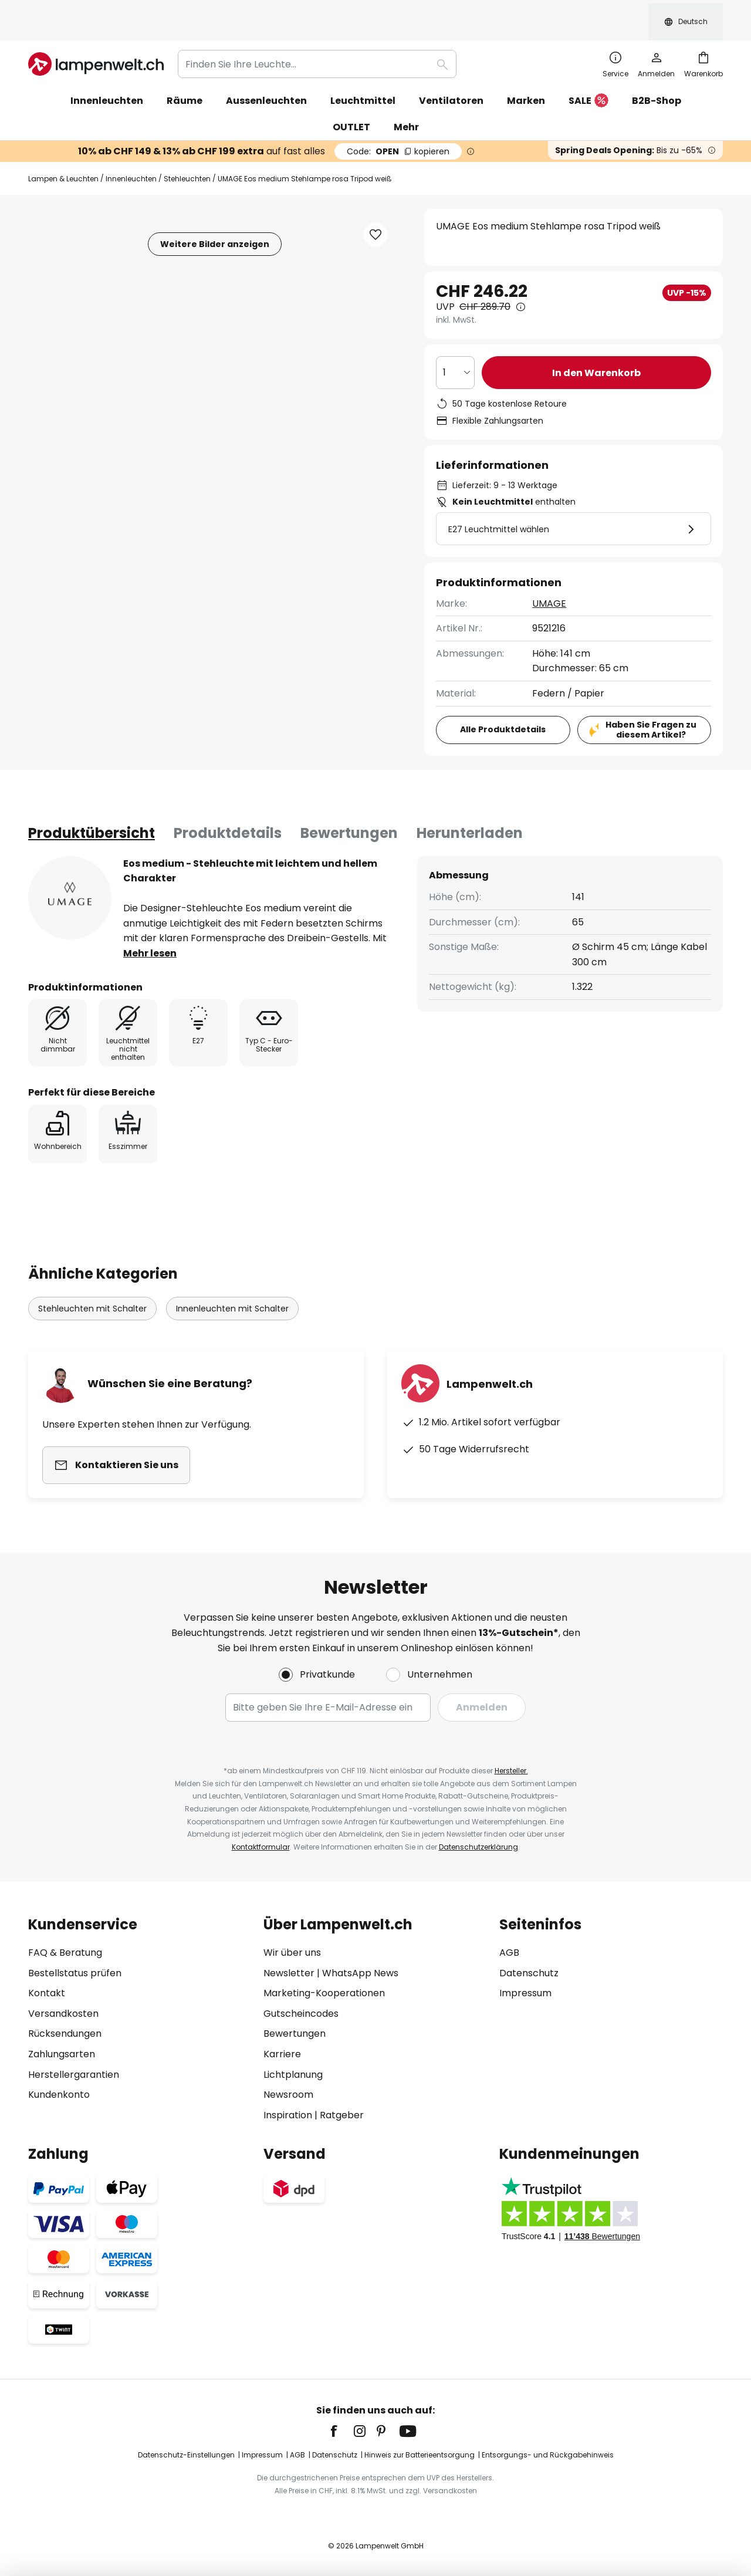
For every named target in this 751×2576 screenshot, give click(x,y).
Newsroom (288, 2094)
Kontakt (46, 1993)
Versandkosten (63, 2013)
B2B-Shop (656, 74)
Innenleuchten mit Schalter (232, 1282)
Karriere (282, 2054)
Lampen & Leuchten (63, 152)
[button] (375, 208)
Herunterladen (470, 806)
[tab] (91, 807)
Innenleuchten (131, 152)
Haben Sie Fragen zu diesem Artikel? (650, 703)
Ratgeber (342, 2115)
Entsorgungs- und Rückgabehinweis (548, 2455)
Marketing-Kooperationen (324, 1993)
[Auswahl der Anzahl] (455, 346)
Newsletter (288, 1973)
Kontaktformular (261, 1847)
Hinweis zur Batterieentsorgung (419, 2455)
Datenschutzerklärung (478, 1847)
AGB (509, 1952)
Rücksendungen (65, 2033)
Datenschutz (529, 1973)
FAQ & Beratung (65, 1952)
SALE (588, 75)
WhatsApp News (360, 1973)
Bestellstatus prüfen (74, 1973)
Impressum (525, 1993)
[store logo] (96, 37)
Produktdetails (228, 806)
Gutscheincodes (301, 2013)
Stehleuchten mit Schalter (92, 1282)
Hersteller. (511, 1771)
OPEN (398, 125)
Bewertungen (349, 806)
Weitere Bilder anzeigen (214, 218)
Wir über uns (292, 1952)
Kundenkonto (59, 2094)
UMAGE (549, 577)
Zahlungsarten (61, 2054)
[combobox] (317, 37)
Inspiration (287, 2115)
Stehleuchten (187, 152)
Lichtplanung (293, 2074)
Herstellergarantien (73, 2074)
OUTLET (351, 100)
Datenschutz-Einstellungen (186, 2455)
